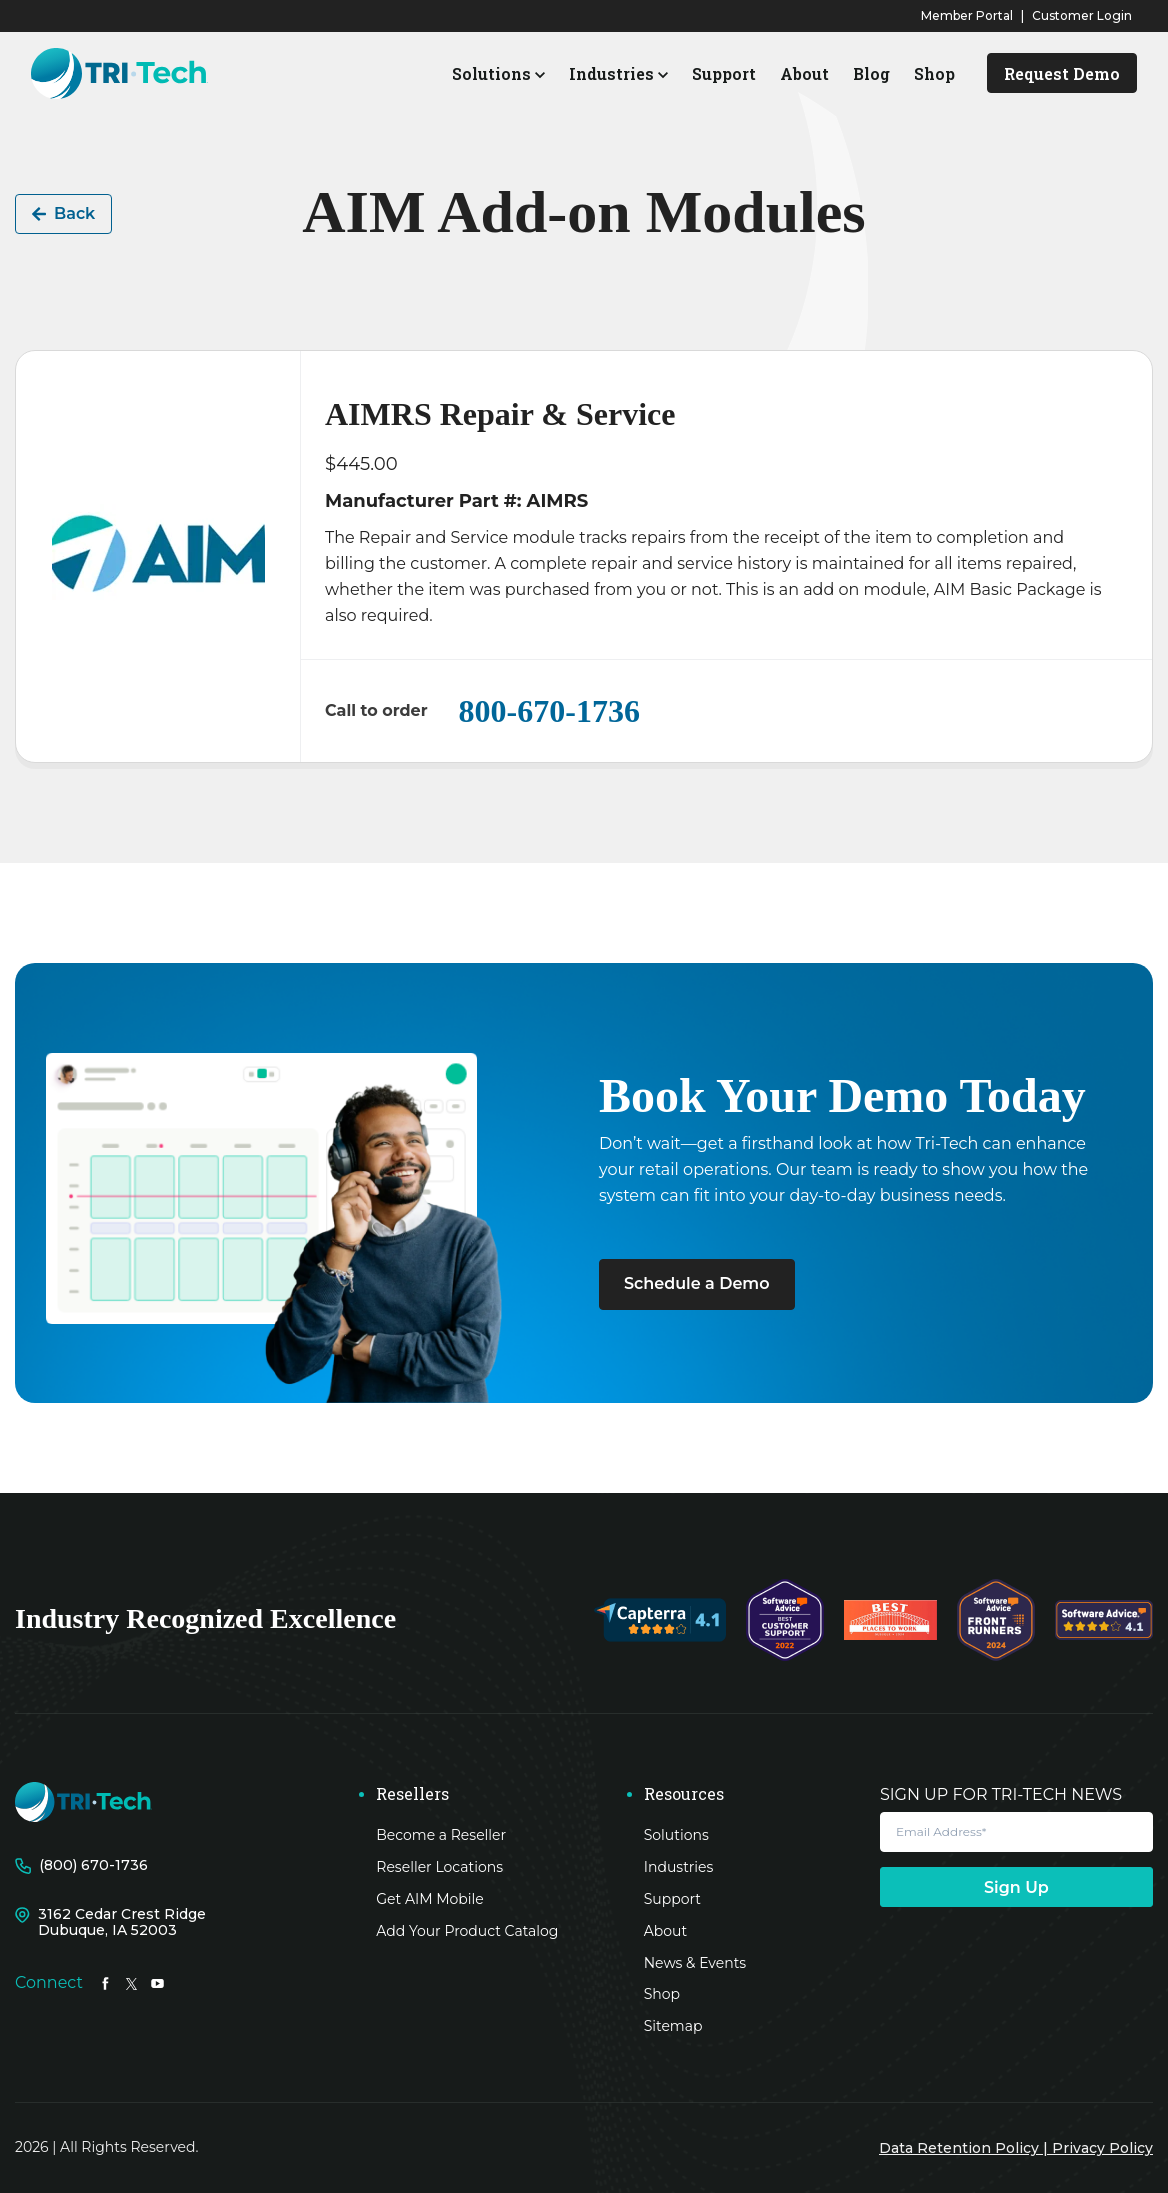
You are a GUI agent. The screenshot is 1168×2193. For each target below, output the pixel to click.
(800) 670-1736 (93, 1865)
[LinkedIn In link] (105, 1982)
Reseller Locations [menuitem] (439, 1867)
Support (724, 73)
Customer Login (1082, 15)
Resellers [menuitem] (412, 1794)
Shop (934, 73)
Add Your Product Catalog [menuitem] (467, 1931)
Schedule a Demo (697, 1283)
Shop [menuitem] (662, 1994)
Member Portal (967, 15)
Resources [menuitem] (684, 1794)
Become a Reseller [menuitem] (441, 1835)
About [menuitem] (665, 1931)
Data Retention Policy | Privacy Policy (1016, 2148)
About (804, 73)
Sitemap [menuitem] (673, 2026)
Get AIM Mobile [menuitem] (430, 1899)
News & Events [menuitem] (695, 1963)
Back (63, 213)
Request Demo (1062, 73)
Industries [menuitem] (679, 1867)
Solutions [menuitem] (676, 1835)
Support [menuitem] (672, 1899)
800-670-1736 (549, 711)
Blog (871, 73)
